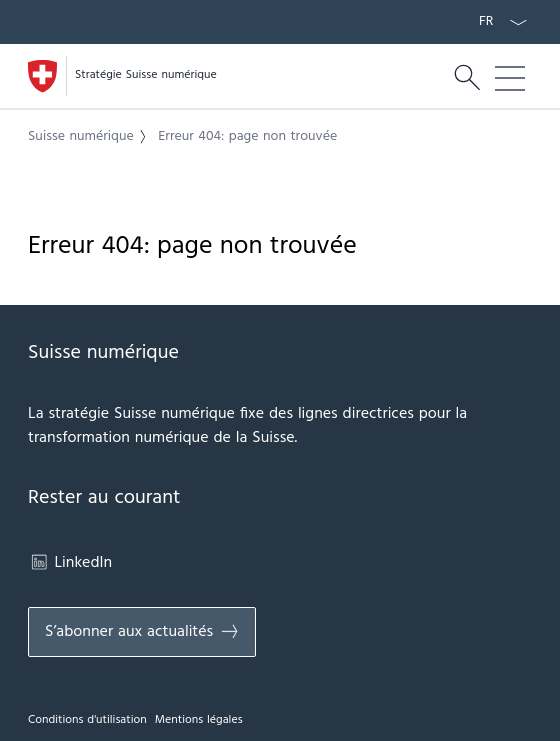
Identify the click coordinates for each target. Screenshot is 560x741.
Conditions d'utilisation (87, 720)
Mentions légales (199, 720)
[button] (91, 136)
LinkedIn (70, 563)
